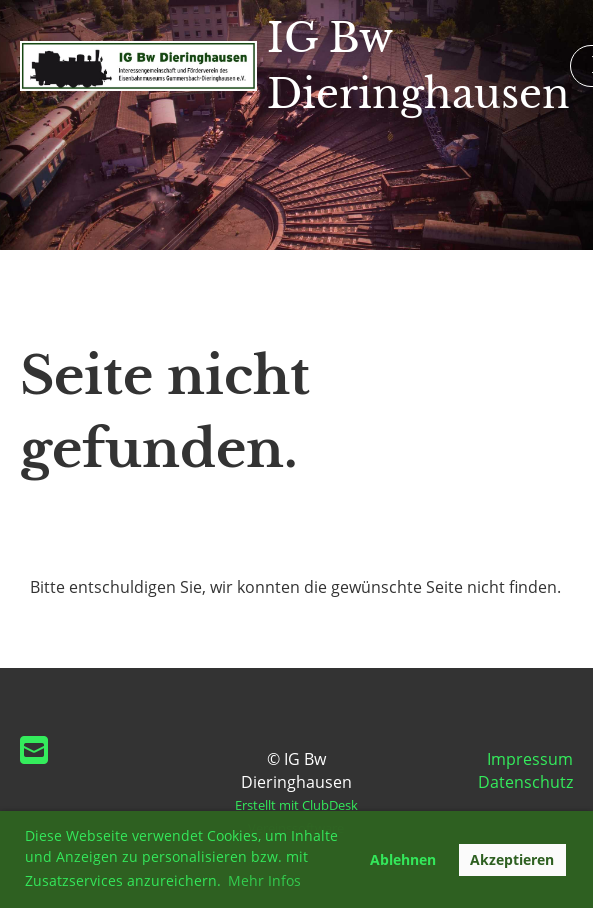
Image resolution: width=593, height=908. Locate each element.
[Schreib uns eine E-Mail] (34, 749)
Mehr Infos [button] (264, 880)
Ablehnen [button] (403, 859)
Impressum (530, 759)
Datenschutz (525, 782)
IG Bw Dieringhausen (418, 66)
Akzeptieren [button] (512, 859)
